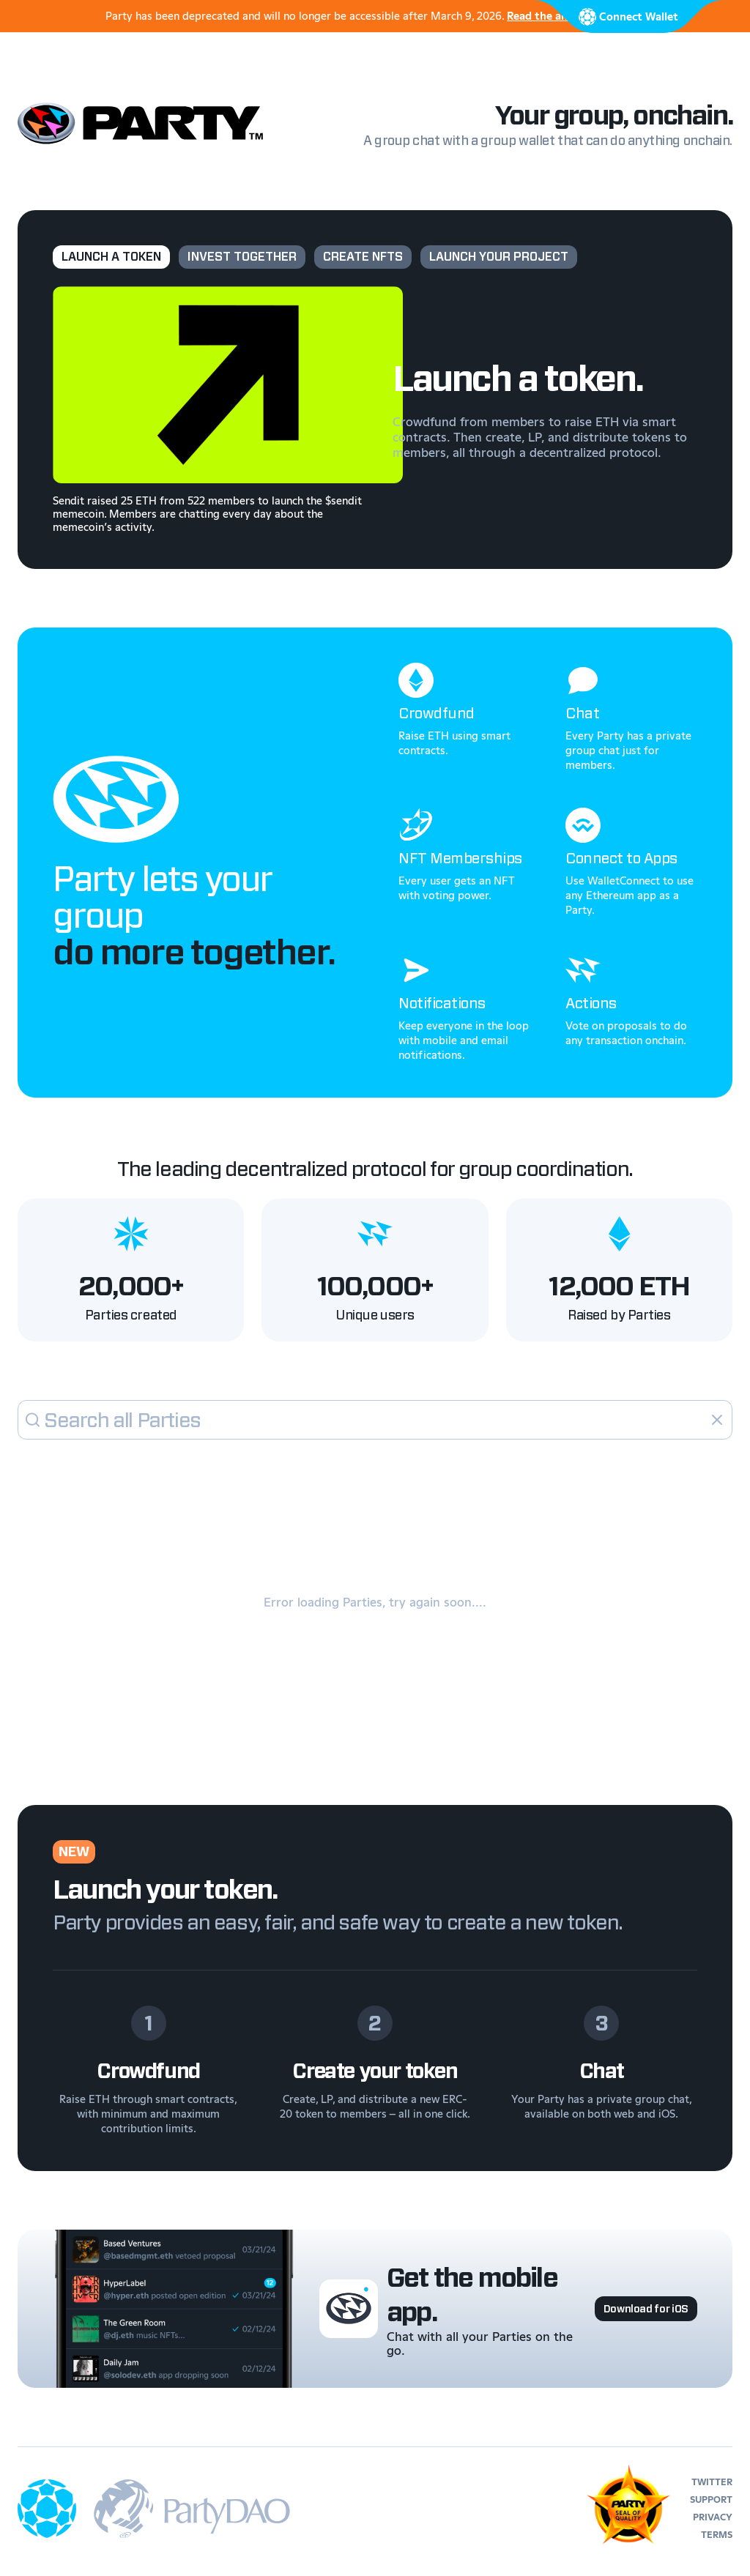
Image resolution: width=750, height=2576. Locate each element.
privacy (712, 2517)
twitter (711, 2481)
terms (716, 2534)
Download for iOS (646, 2309)
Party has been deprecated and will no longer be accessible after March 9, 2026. (375, 16)
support (711, 2499)
